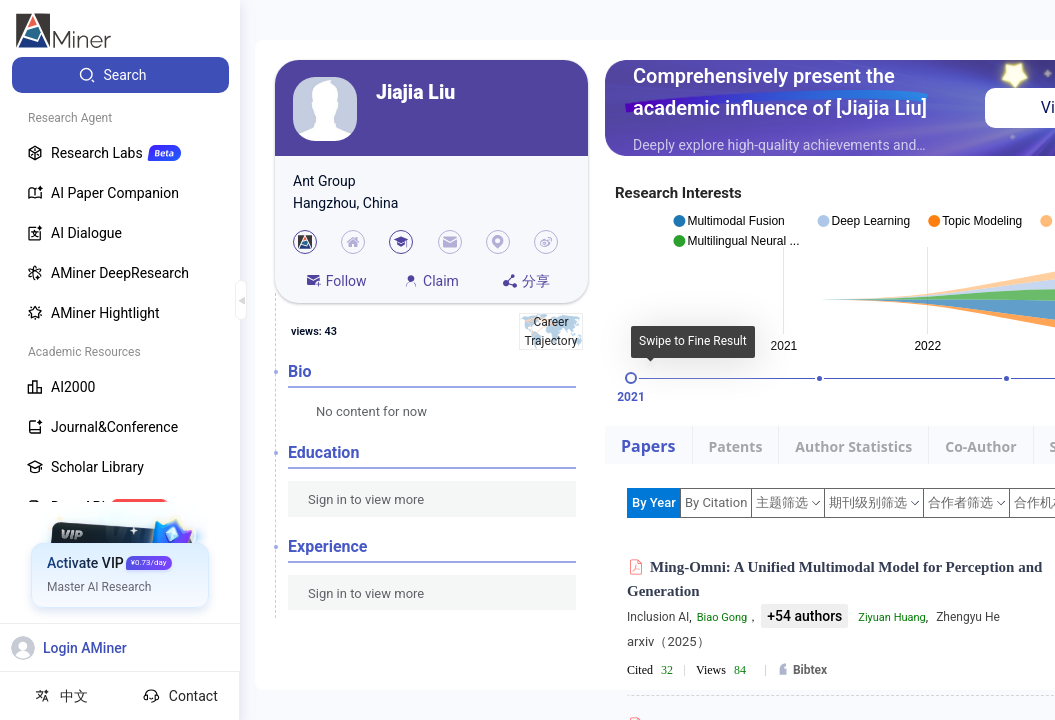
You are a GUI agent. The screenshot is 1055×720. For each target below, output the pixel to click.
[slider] (631, 378)
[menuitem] (120, 75)
